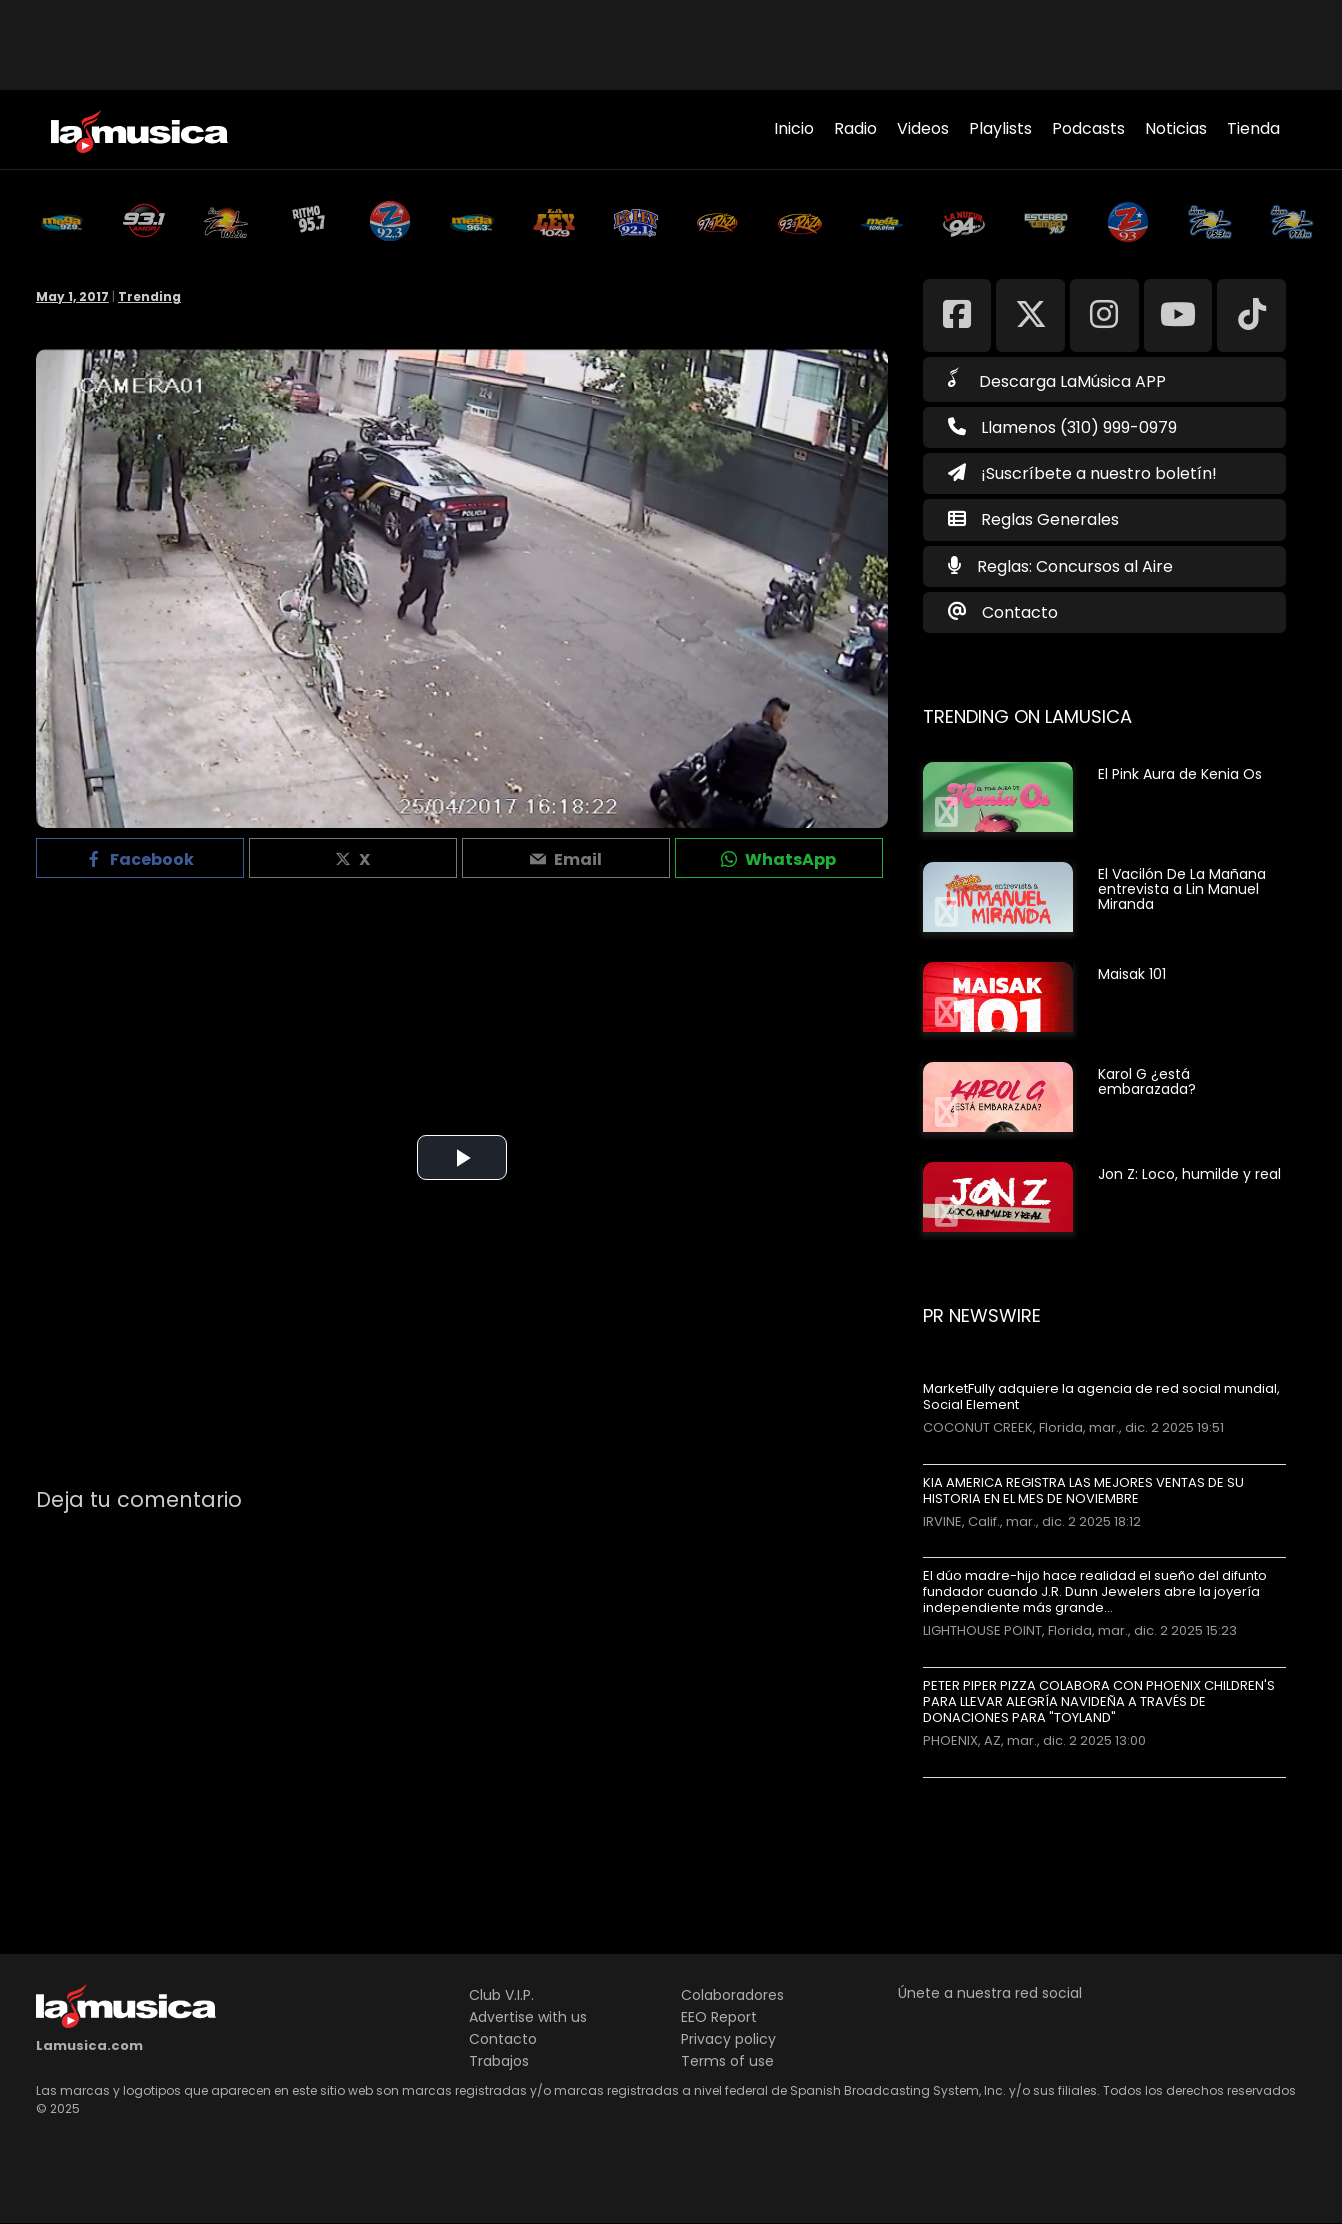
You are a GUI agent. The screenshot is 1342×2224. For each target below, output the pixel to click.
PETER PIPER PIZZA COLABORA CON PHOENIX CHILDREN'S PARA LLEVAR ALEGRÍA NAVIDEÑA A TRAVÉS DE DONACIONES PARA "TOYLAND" (1099, 1702)
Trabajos (499, 2061)
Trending (149, 296)
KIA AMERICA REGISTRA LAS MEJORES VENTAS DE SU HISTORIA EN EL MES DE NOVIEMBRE (1083, 1491)
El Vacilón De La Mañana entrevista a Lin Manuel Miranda (1182, 889)
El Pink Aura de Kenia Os (1180, 774)
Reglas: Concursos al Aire (1075, 566)
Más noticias (989, 1787)
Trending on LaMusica (1027, 716)
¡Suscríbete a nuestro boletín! (1082, 473)
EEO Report (719, 2017)
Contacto (1020, 612)
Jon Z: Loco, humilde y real (1189, 1174)
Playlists (1000, 128)
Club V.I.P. (501, 1995)
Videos (923, 128)
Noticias (1176, 128)
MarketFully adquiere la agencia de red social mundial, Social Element (1101, 1397)
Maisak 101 (1132, 974)
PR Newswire (982, 1315)
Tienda (1253, 128)
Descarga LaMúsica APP (1057, 380)
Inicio (794, 128)
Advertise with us (528, 2017)
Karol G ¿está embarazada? (1147, 1081)
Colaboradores (732, 1995)
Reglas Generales (1050, 519)
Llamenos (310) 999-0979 (1062, 427)
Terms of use (727, 2061)
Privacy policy (728, 2039)
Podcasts (1088, 128)
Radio (855, 128)
